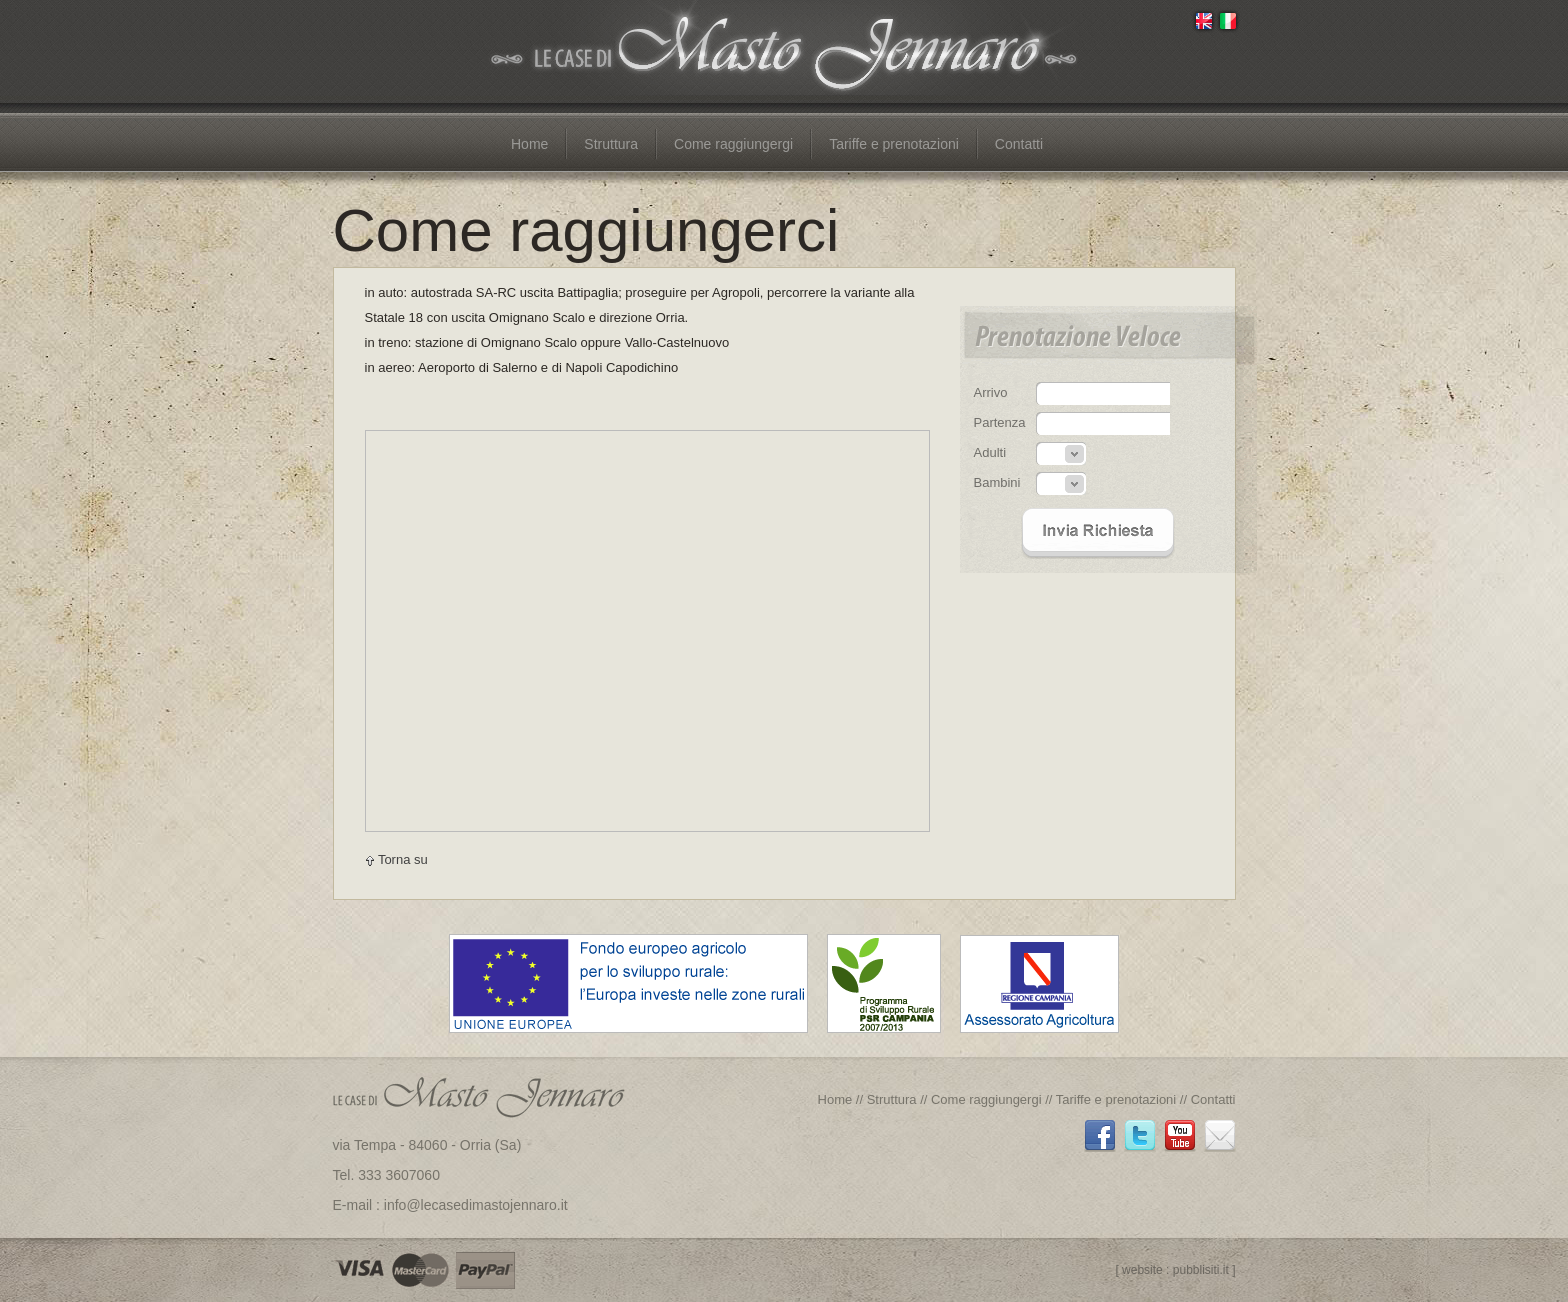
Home (529, 144)
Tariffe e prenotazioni (894, 144)
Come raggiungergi (733, 144)
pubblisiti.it (1201, 1270)
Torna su (396, 859)
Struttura (611, 144)
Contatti (1019, 144)
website (1142, 1270)
